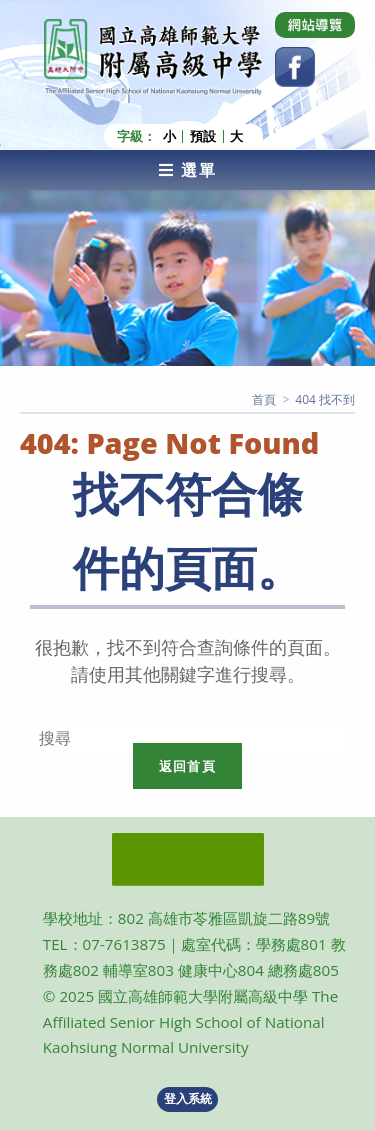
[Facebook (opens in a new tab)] (295, 67)
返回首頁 (187, 766)
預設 (203, 136)
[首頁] (264, 399)
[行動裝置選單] (187, 170)
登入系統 (188, 1098)
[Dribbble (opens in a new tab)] (315, 25)
